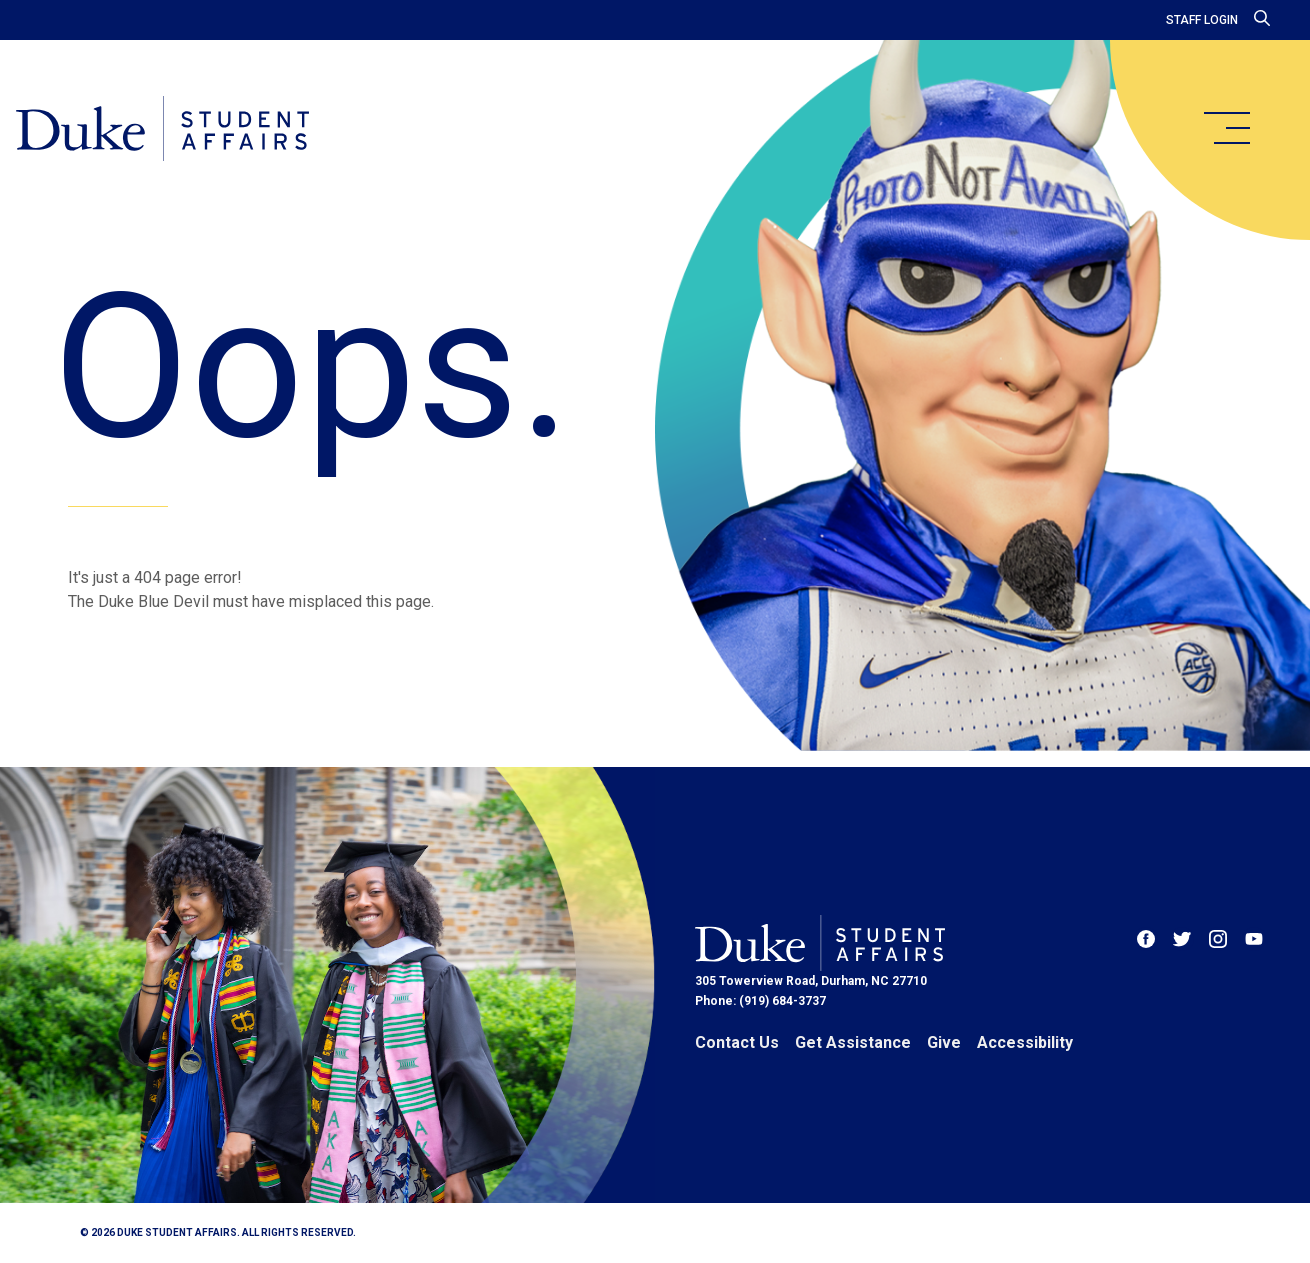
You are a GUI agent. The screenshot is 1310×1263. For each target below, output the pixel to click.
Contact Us (737, 1042)
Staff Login (1202, 20)
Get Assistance (853, 1042)
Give (944, 1042)
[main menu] (1226, 128)
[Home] (162, 130)
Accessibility (1025, 1042)
